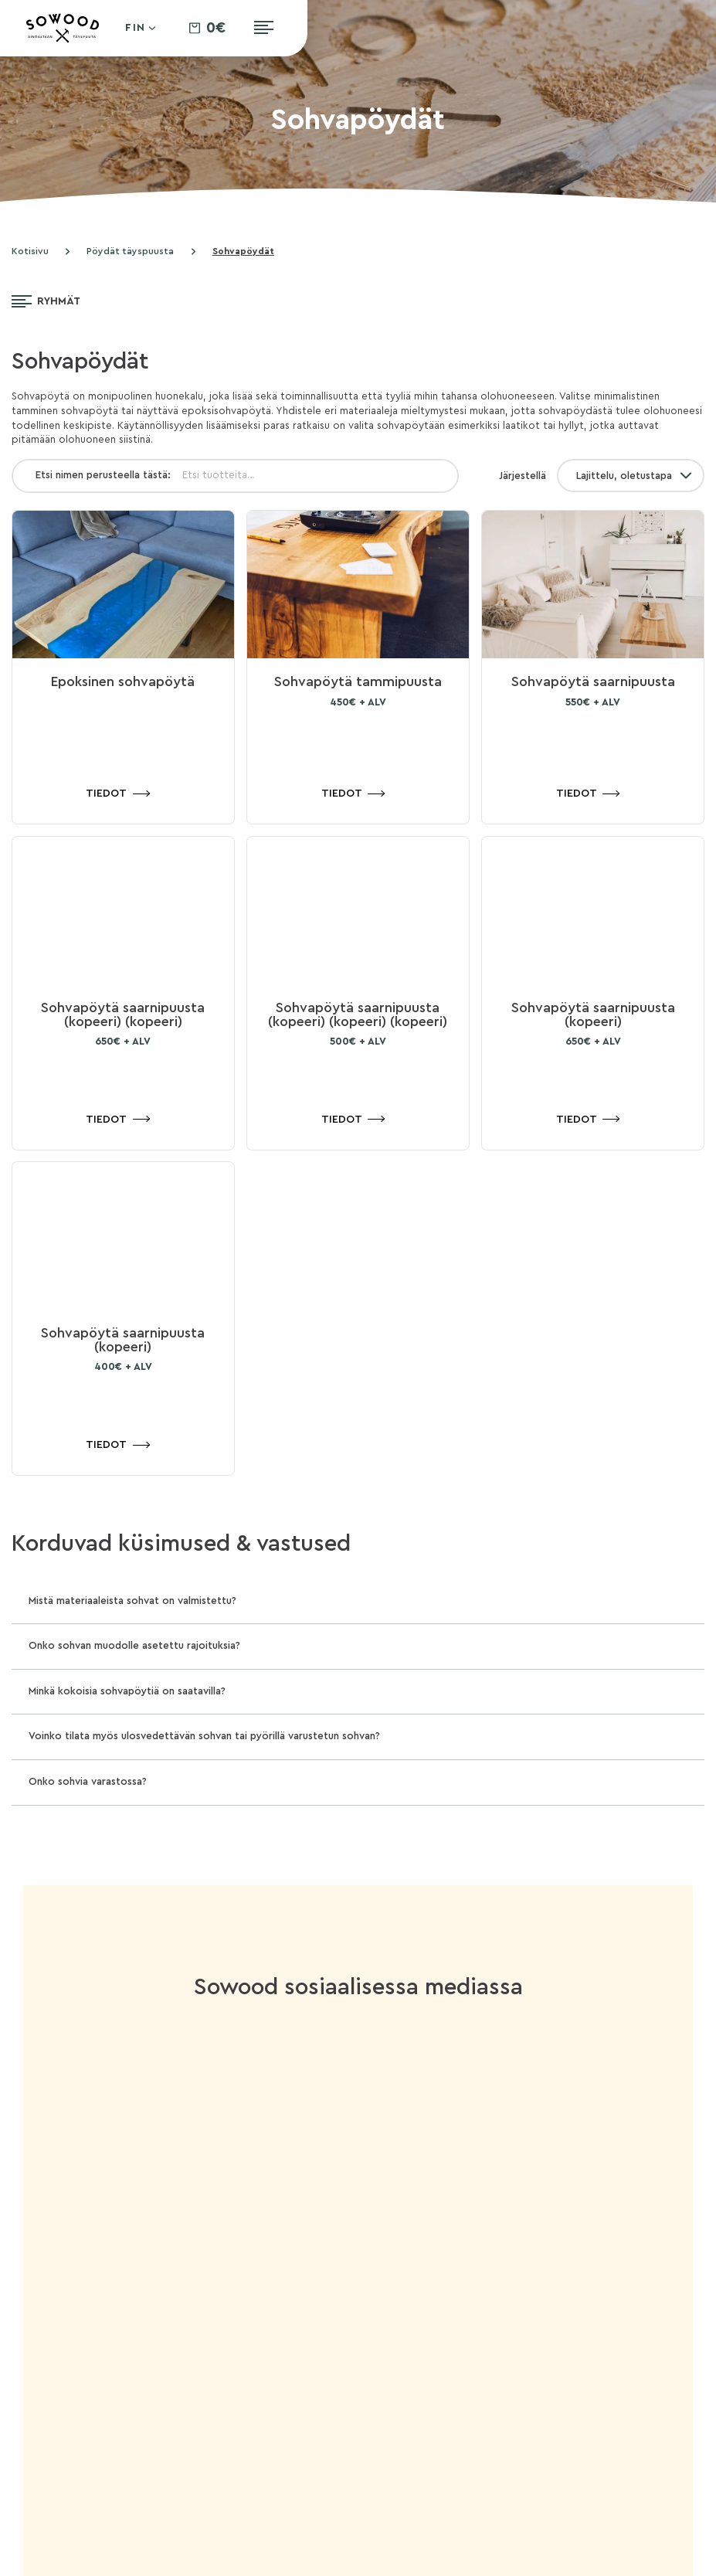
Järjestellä (522, 476)
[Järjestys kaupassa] (630, 475)
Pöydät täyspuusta (130, 251)
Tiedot (106, 793)
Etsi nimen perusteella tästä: (103, 476)
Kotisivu (30, 251)
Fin (136, 27)
